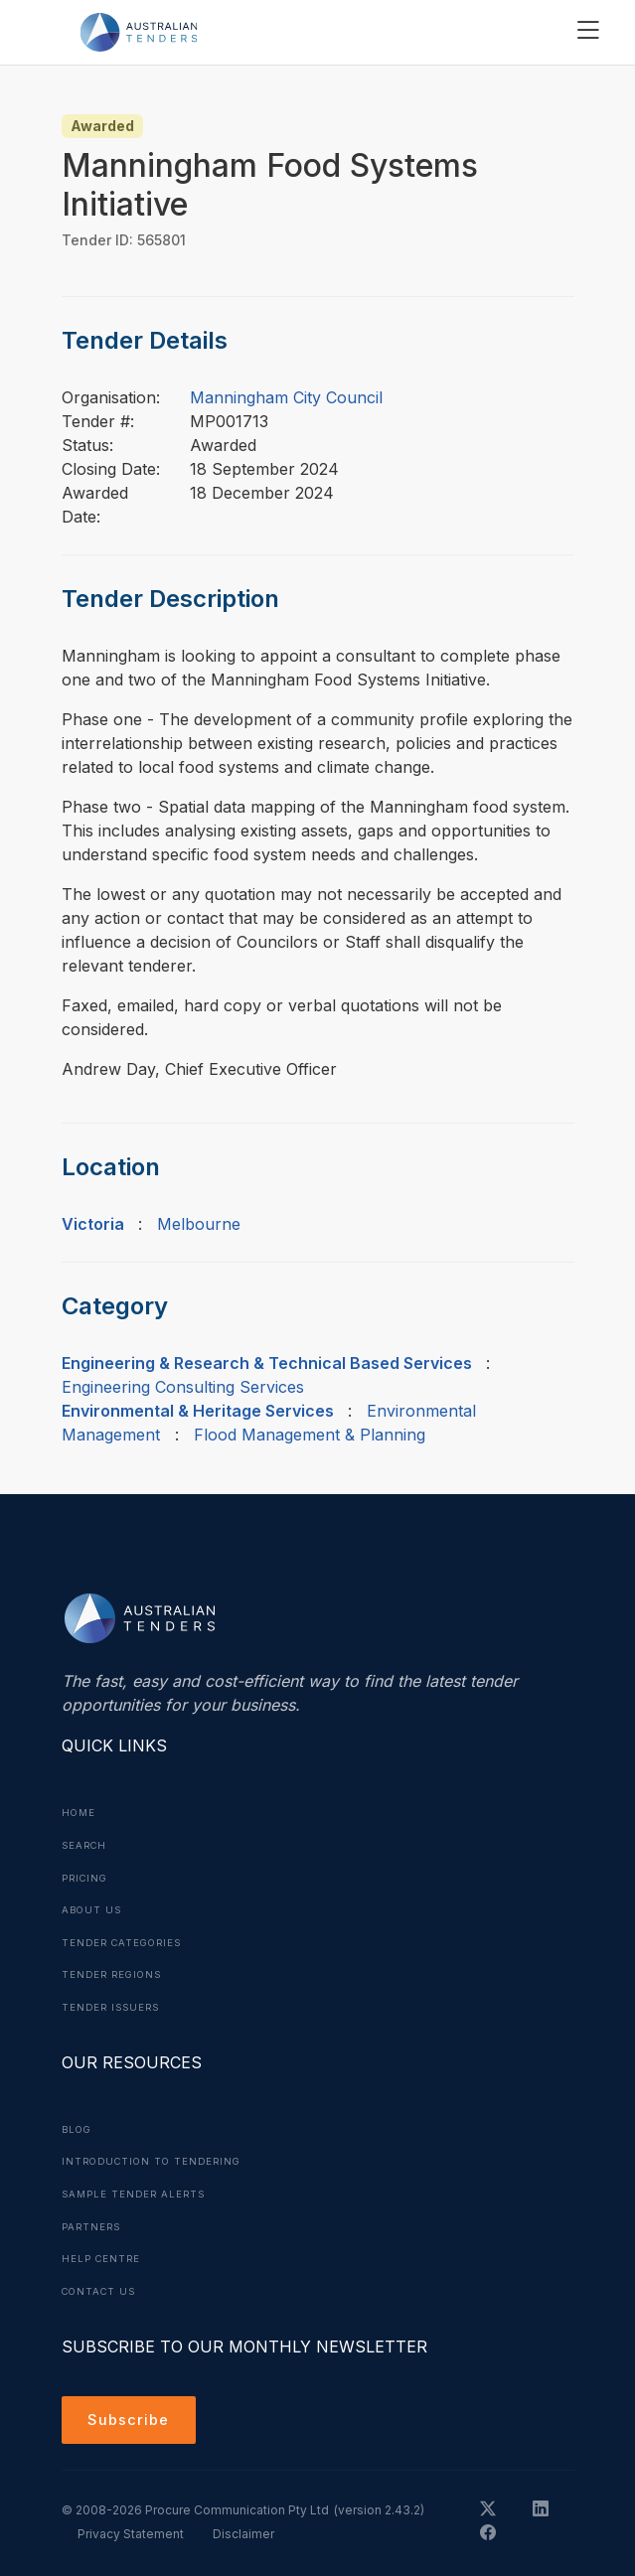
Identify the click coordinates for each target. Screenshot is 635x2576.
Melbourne (198, 1224)
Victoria (93, 1224)
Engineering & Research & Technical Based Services (267, 1363)
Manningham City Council (286, 397)
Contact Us (102, 2283)
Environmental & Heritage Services (198, 1411)
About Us (93, 1907)
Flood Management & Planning (309, 1434)
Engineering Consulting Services (183, 1387)
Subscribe (131, 2414)
